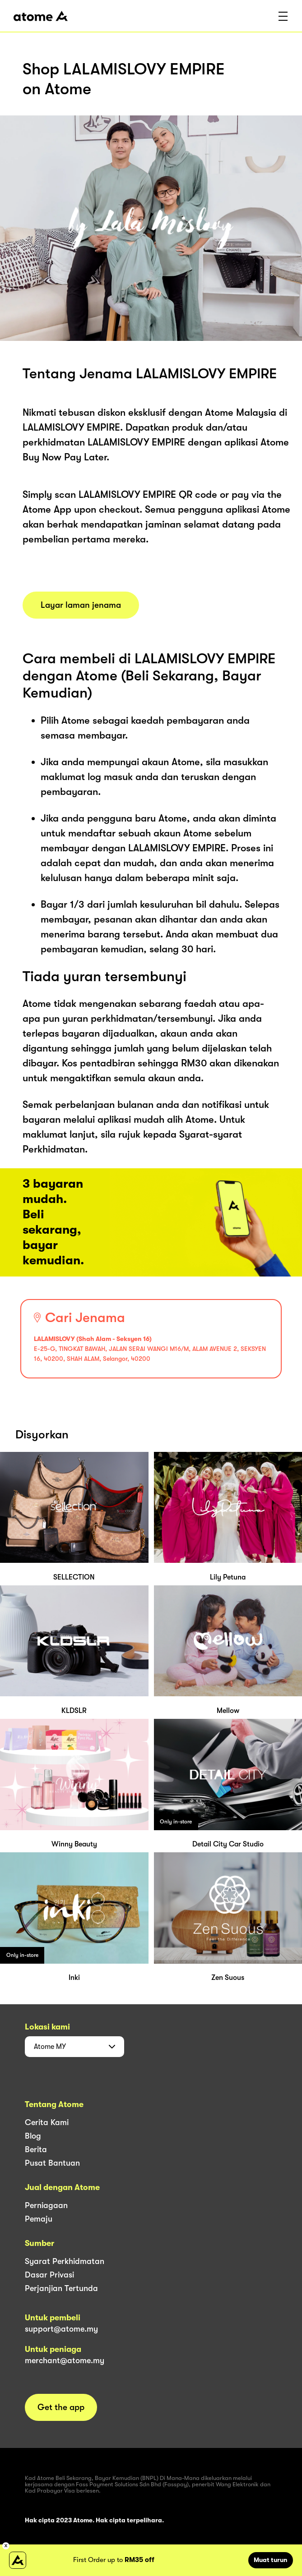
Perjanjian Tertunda (61, 2288)
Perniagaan (46, 2205)
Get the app (60, 2407)
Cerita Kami (47, 2122)
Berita (36, 2149)
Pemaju (38, 2218)
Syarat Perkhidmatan (64, 2261)
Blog (33, 2135)
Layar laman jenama (81, 605)
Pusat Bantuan (52, 2162)
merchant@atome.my (64, 2360)
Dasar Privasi (49, 2274)
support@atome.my (61, 2328)
